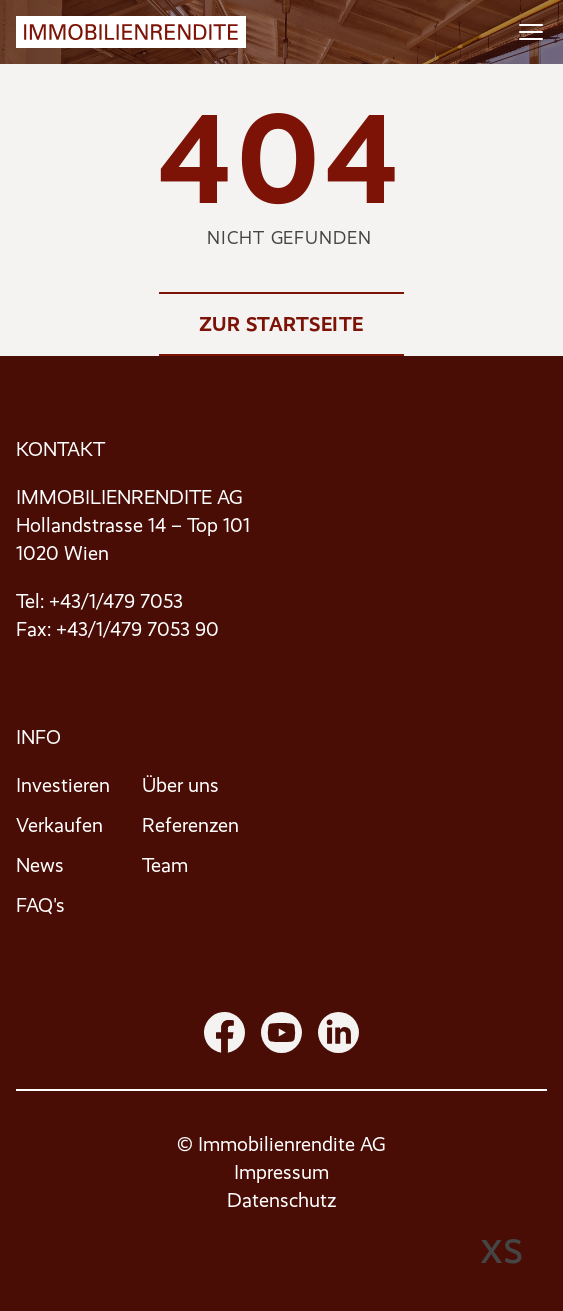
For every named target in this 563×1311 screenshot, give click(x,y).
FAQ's (40, 905)
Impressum (281, 1172)
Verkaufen (59, 825)
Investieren (63, 785)
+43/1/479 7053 (116, 601)
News (40, 865)
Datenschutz (281, 1200)
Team (165, 865)
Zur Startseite (281, 324)
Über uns (180, 785)
